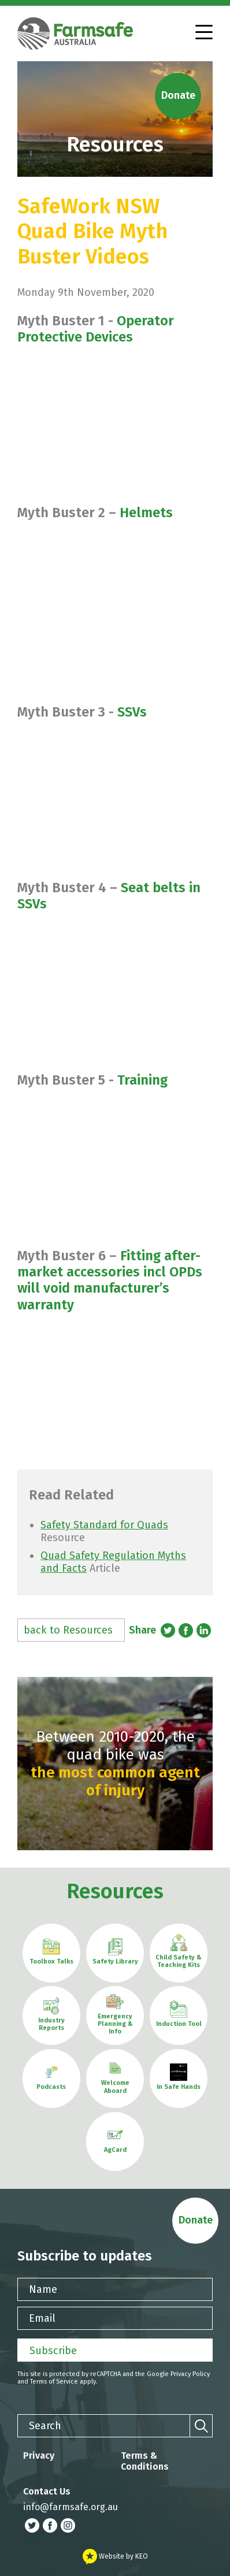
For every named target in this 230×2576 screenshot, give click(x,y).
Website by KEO (115, 2556)
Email (42, 2318)
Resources (115, 1891)
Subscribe (53, 2350)
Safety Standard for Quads (104, 1525)
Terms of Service (54, 2381)
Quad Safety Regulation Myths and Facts (113, 1562)
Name (43, 2289)
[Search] (201, 2425)
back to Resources (68, 1630)
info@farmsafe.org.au (70, 2506)
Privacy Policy (190, 2374)
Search (45, 2425)
